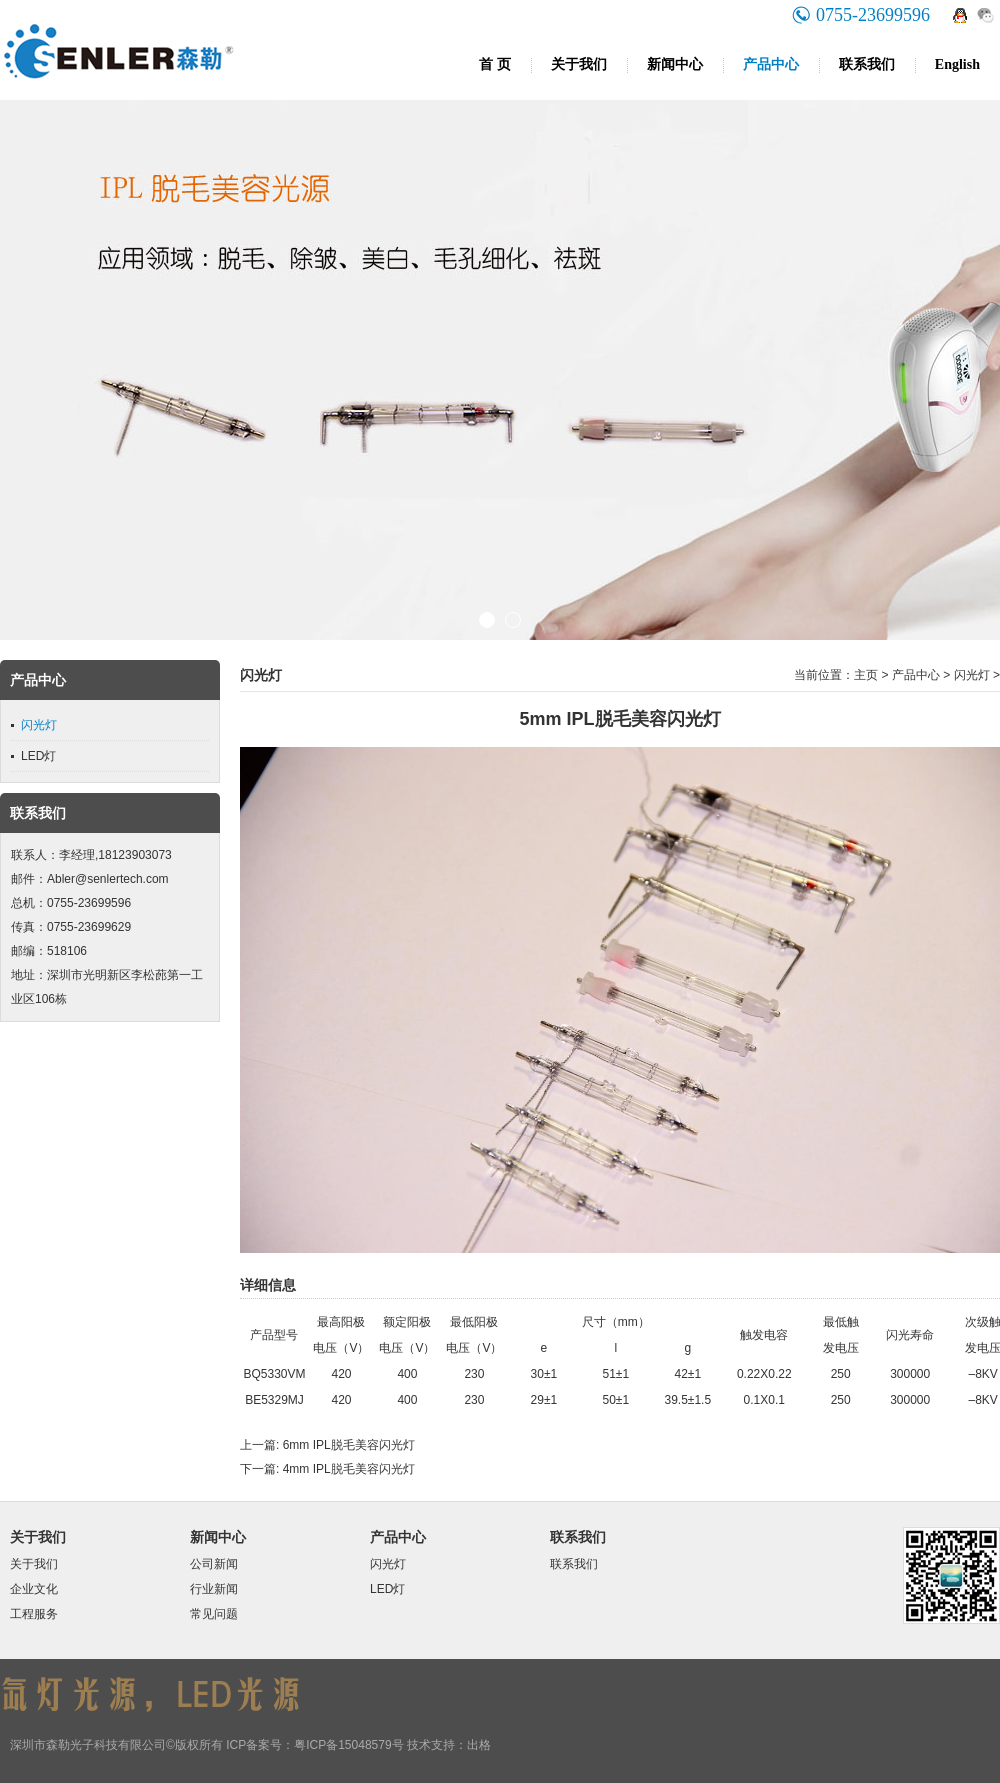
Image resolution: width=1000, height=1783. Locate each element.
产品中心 (771, 64)
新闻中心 (675, 64)
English (957, 64)
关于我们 (579, 64)
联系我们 (867, 64)
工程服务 (34, 1614)
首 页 (495, 64)
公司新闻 (214, 1564)
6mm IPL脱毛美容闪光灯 (349, 1445)
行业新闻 (214, 1589)
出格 (479, 1745)
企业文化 (34, 1589)
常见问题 (214, 1614)
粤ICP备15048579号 (348, 1745)
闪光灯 (39, 725)
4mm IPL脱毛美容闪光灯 (349, 1469)
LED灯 (38, 756)
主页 (866, 675)
